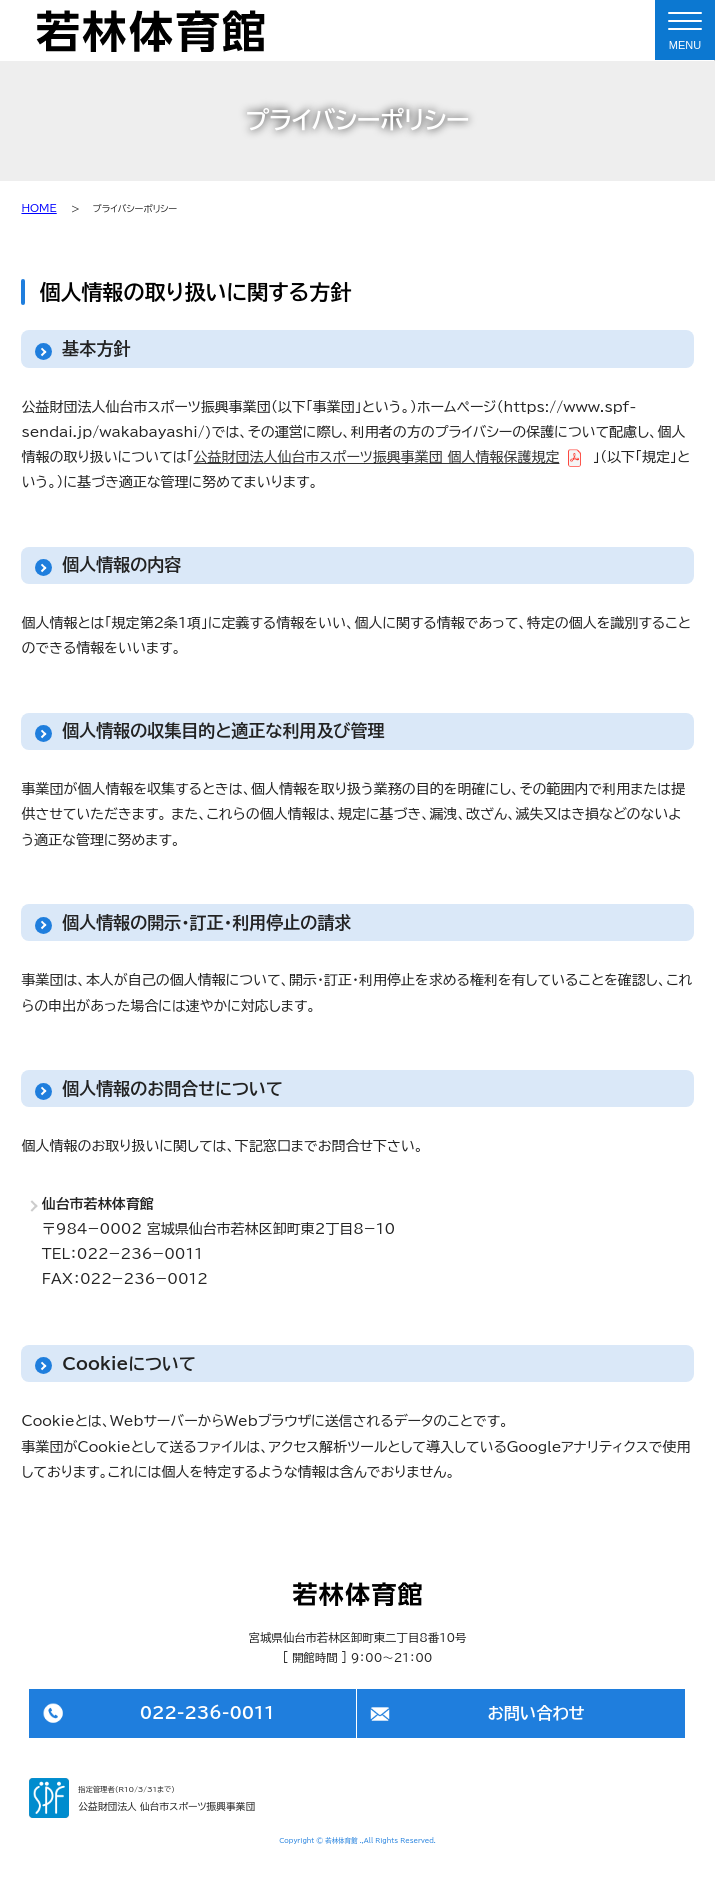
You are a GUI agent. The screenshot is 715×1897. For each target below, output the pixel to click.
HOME (38, 208)
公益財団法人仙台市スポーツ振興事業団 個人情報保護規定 (377, 457)
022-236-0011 (207, 1713)
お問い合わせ (535, 1713)
